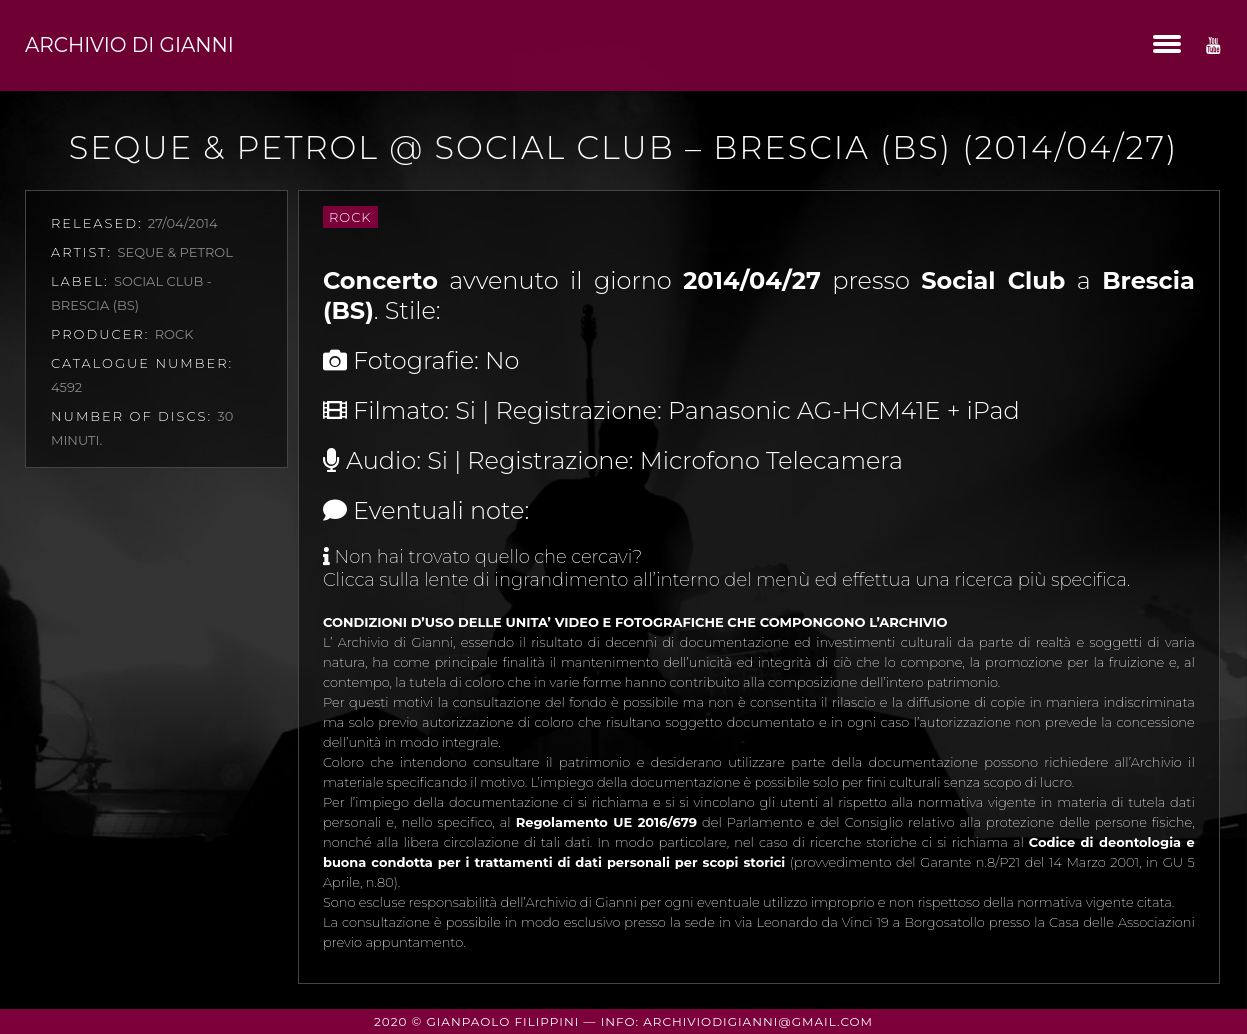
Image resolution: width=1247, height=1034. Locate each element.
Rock (350, 217)
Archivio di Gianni (129, 45)
